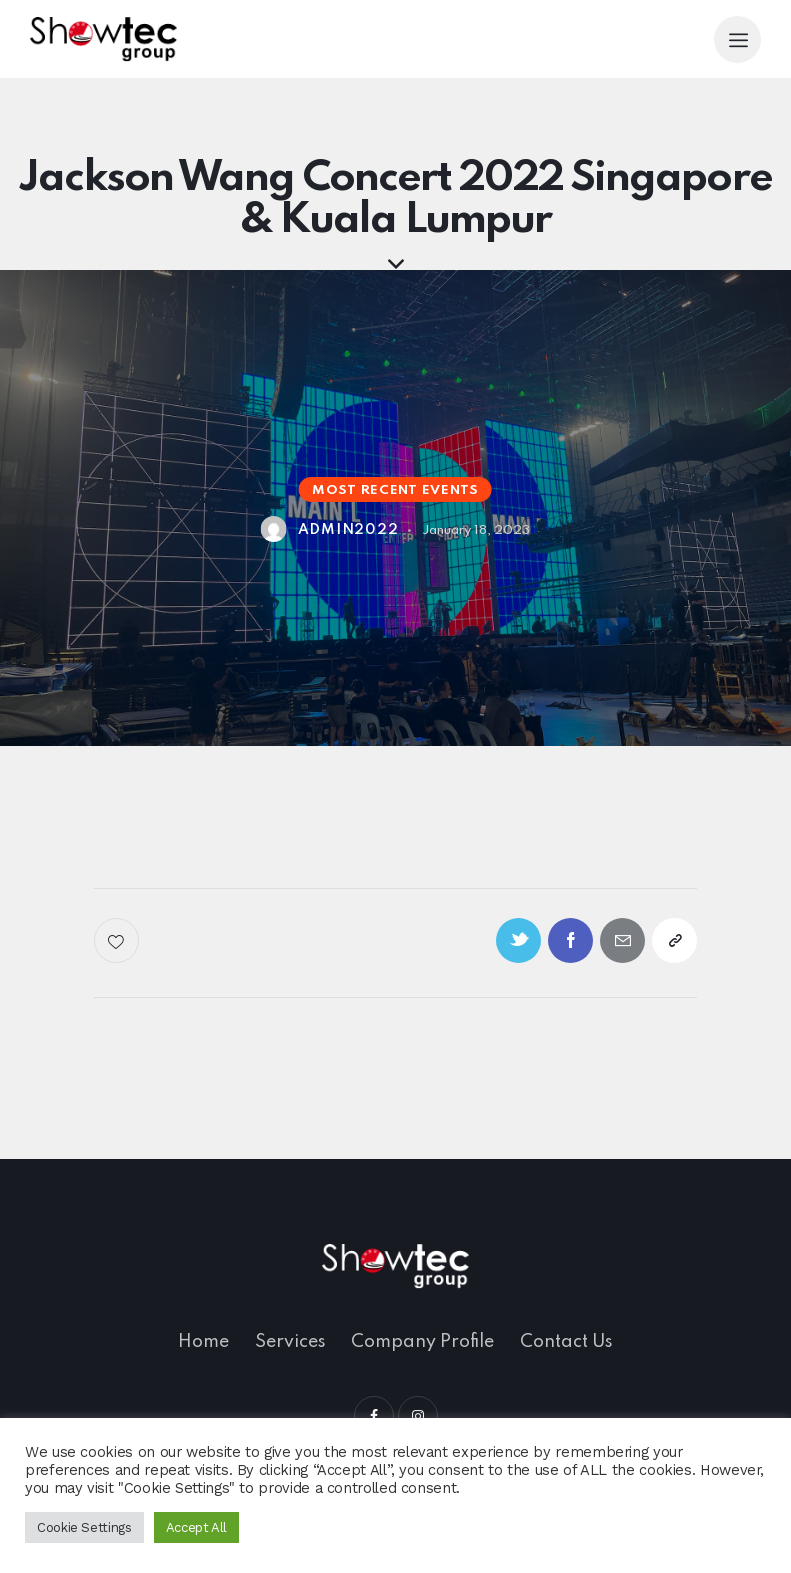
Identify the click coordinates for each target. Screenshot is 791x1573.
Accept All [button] (196, 1527)
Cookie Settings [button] (84, 1527)
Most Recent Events (395, 490)
